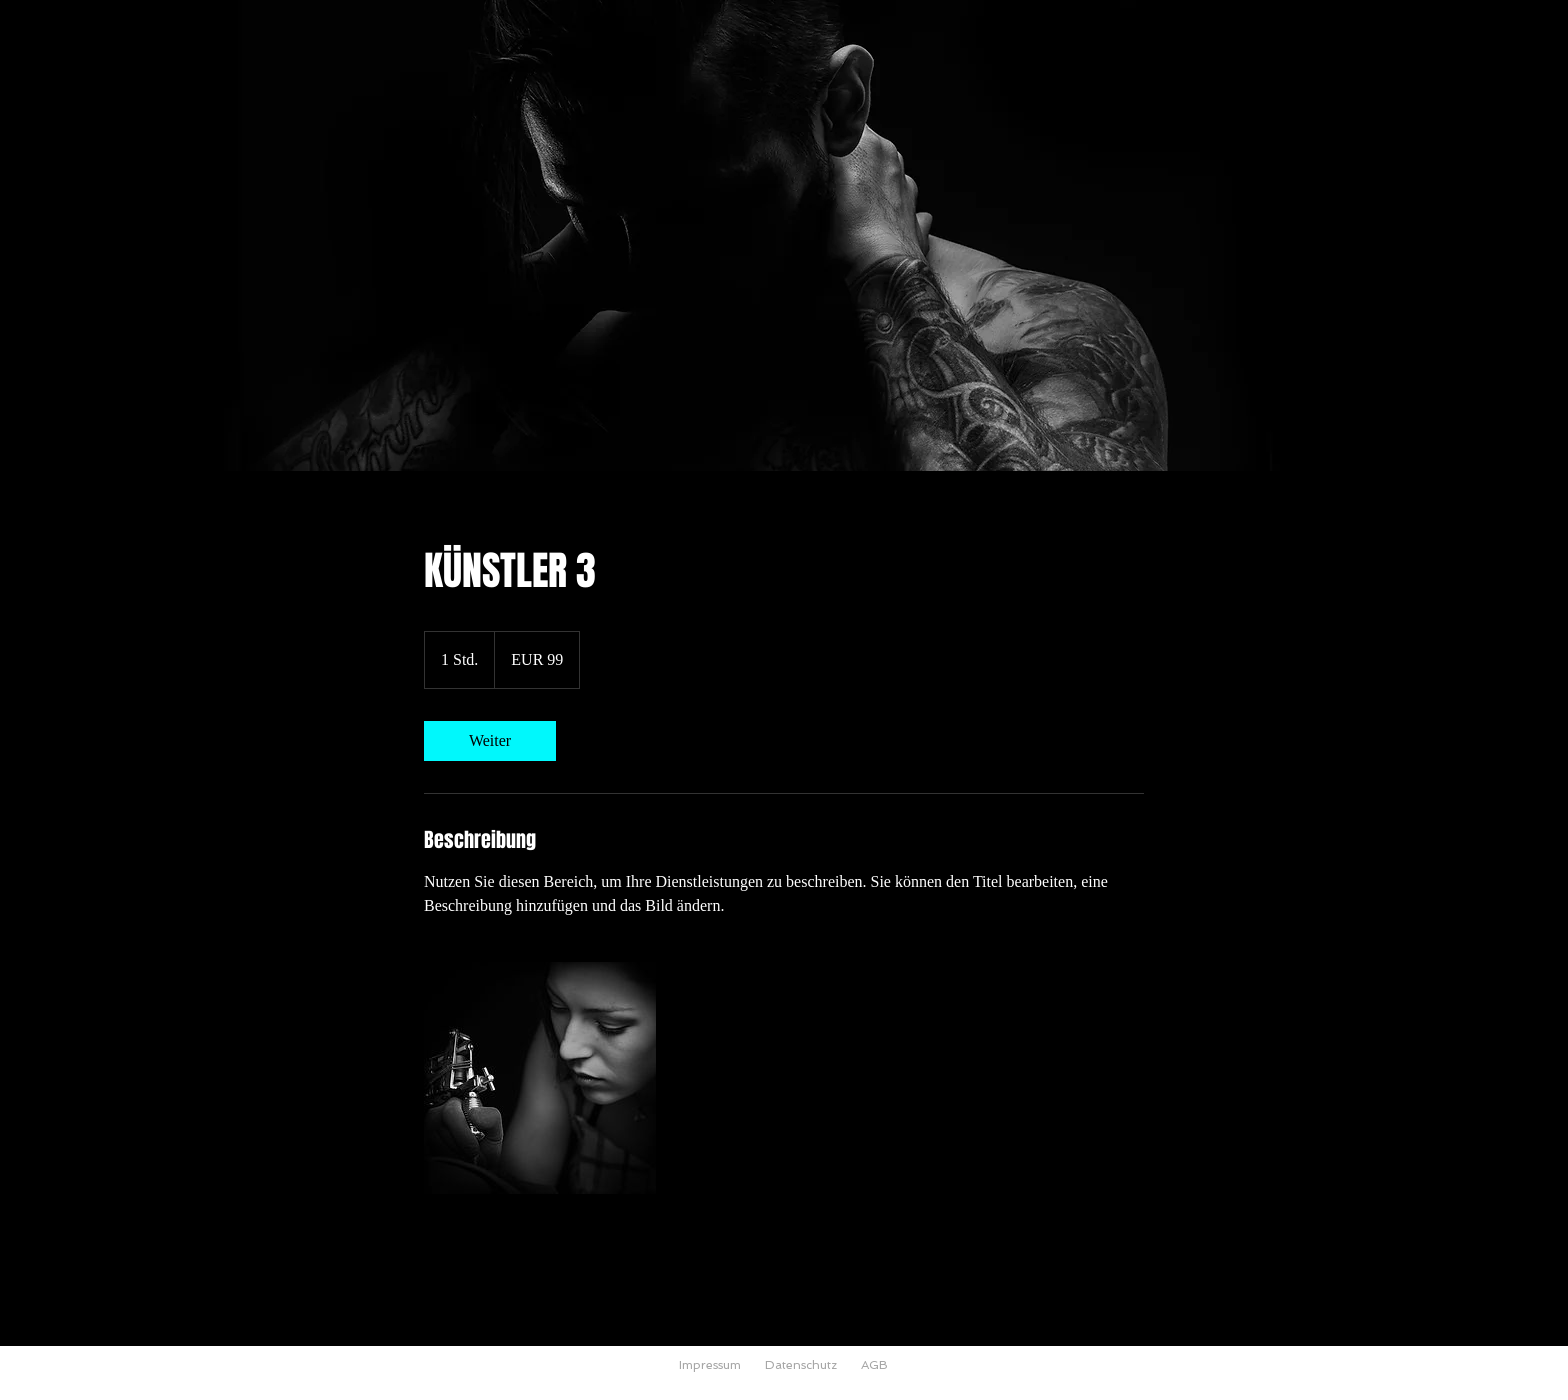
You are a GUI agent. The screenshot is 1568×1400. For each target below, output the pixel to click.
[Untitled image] (540, 1078)
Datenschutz (801, 1365)
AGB (874, 1365)
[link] (490, 741)
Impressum (710, 1365)
